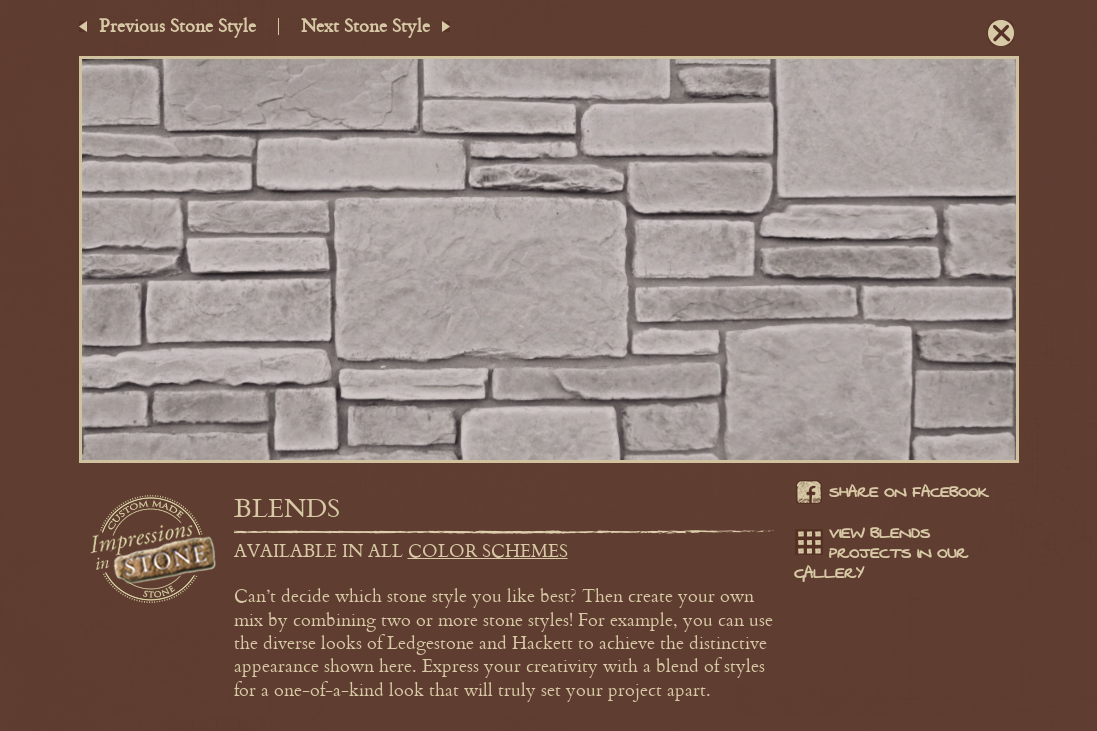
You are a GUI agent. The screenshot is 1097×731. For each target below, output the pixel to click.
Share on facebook (891, 495)
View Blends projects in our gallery (881, 554)
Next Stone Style (365, 25)
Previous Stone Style (177, 25)
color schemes (488, 550)
